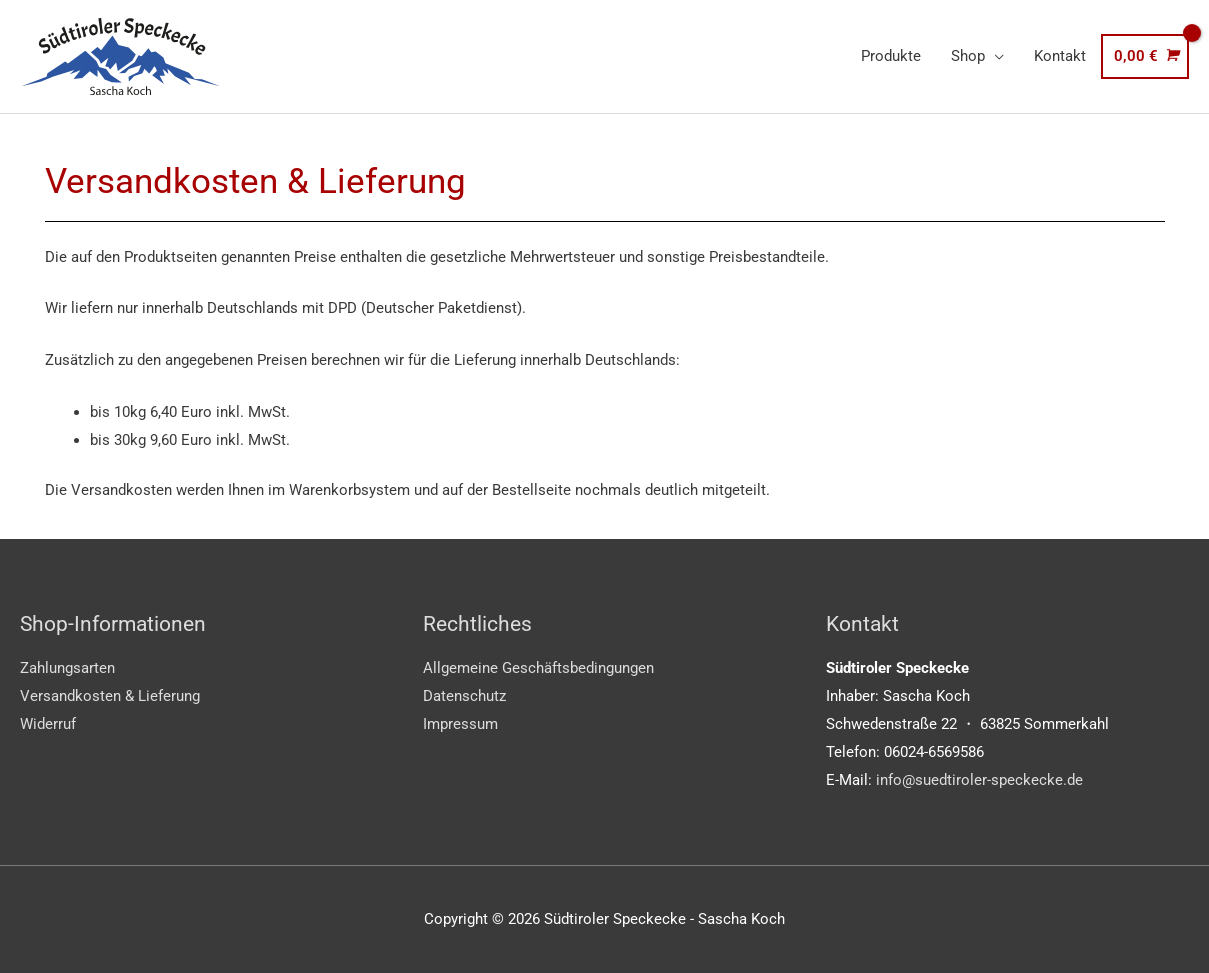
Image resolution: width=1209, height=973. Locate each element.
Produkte (891, 56)
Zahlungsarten (67, 668)
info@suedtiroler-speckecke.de (979, 780)
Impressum (460, 724)
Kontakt (1060, 56)
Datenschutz (464, 696)
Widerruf (48, 724)
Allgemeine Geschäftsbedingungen (538, 668)
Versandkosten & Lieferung (110, 696)
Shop (968, 56)
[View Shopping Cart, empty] (1145, 56)
